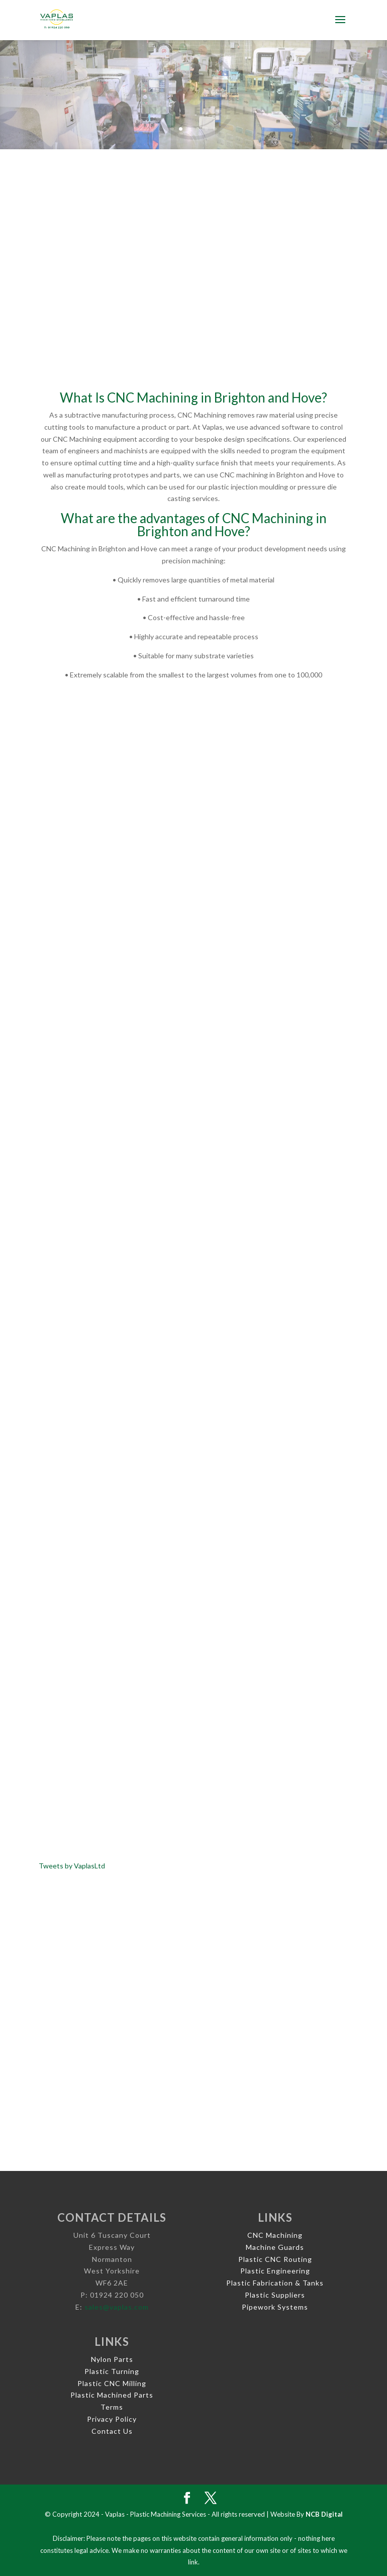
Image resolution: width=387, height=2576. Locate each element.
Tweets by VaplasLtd (72, 1865)
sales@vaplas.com (116, 2307)
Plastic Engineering (275, 2270)
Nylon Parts (112, 2359)
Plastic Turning (111, 2371)
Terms (112, 2407)
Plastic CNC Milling (111, 2383)
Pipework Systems (275, 2307)
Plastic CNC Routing (275, 2259)
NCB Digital (324, 2514)
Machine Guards (275, 2247)
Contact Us (112, 2431)
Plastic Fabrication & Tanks (275, 2282)
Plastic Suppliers (275, 2295)
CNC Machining (275, 2235)
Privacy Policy (112, 2419)
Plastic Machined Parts (111, 2395)
